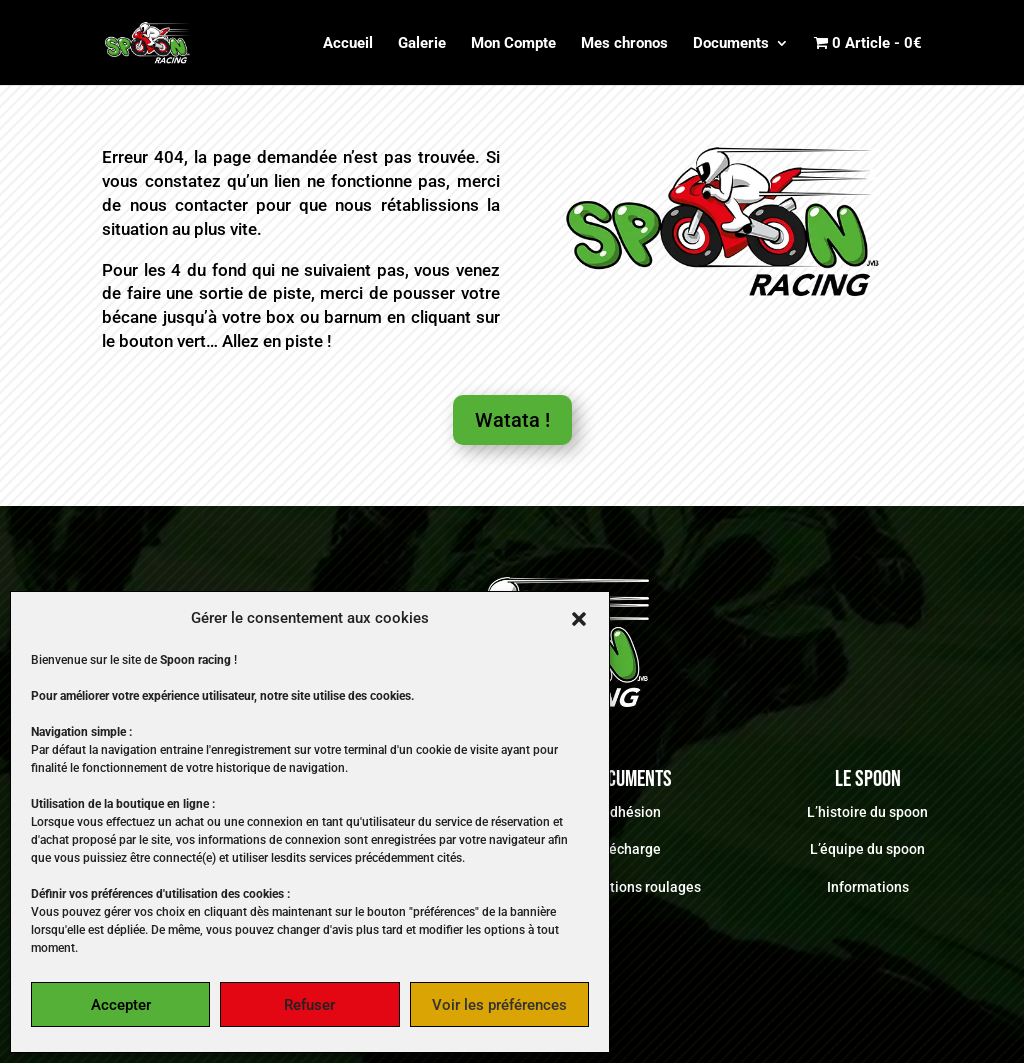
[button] (579, 619)
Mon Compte (513, 44)
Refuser (309, 1005)
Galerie (422, 44)
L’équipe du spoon (867, 849)
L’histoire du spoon (867, 812)
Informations (868, 887)
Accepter (121, 1005)
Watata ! (512, 420)
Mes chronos (624, 44)
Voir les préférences (499, 1005)
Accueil (348, 44)
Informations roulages (630, 887)
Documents (731, 44)
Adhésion (631, 812)
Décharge (630, 849)
